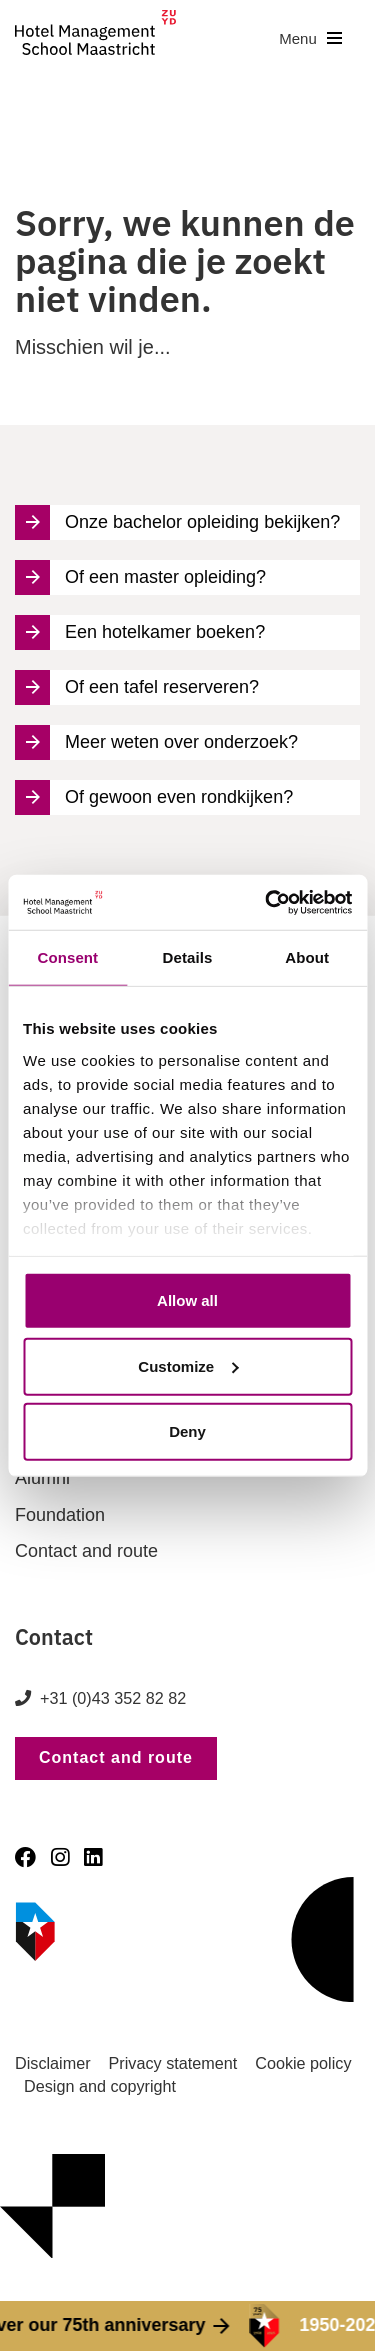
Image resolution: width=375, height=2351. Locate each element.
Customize (188, 1365)
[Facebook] (25, 1857)
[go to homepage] (95, 38)
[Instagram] (60, 1857)
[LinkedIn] (93, 1857)
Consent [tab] (67, 957)
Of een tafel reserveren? (137, 687)
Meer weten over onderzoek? (156, 742)
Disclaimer (53, 2063)
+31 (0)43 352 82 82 (113, 1698)
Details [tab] (188, 957)
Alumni (42, 1478)
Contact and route (86, 1551)
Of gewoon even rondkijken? (154, 797)
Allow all (187, 1300)
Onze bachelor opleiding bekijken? (177, 522)
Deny (187, 1431)
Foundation (60, 1515)
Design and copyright (100, 2086)
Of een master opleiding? (140, 577)
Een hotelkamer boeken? (140, 632)
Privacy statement (173, 2063)
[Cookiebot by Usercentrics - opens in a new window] (267, 902)
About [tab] (307, 957)
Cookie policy (303, 2063)
